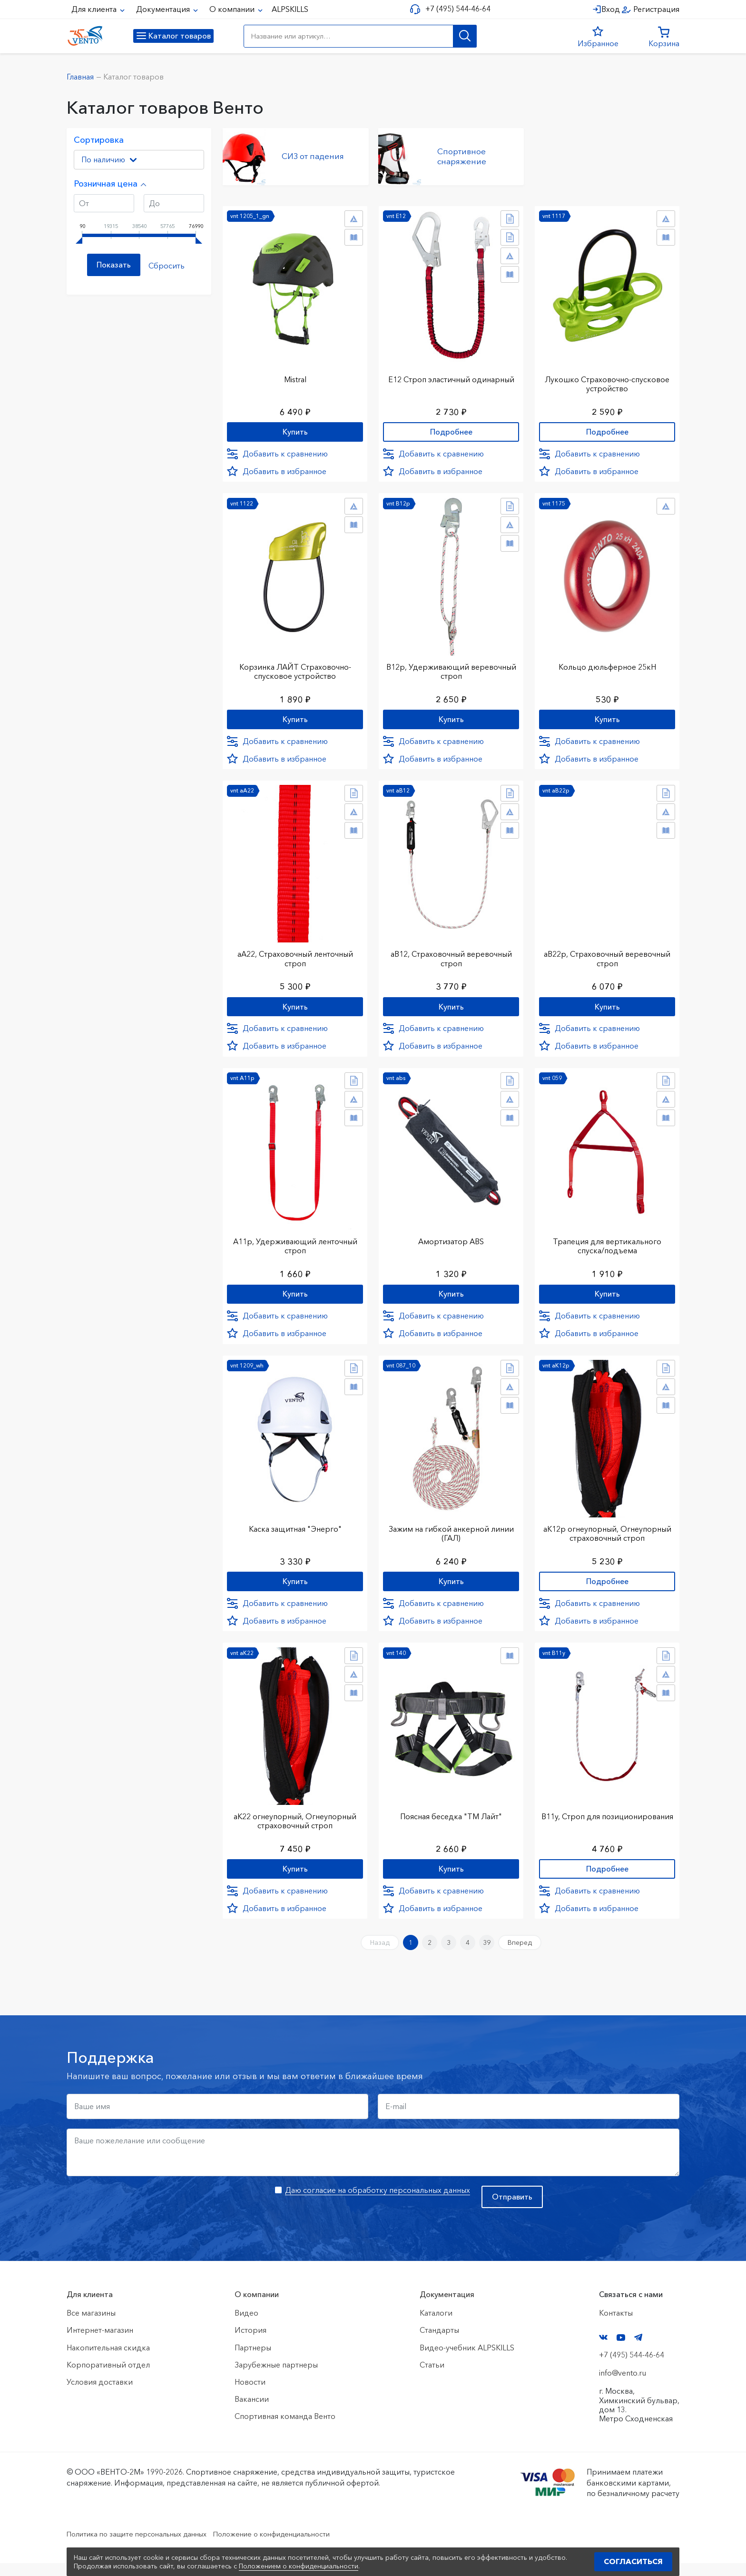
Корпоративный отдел (108, 2377)
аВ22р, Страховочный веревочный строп (607, 959)
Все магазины (91, 2325)
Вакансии (252, 2412)
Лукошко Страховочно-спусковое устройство (607, 379)
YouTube (621, 2350)
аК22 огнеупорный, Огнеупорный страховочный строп (295, 1827)
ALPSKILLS (290, 9)
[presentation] (139, 2217)
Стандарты (439, 2343)
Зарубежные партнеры (276, 2377)
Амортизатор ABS (451, 1243)
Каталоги (436, 2325)
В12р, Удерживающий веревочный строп (451, 669)
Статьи (432, 2377)
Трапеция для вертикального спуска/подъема (607, 1248)
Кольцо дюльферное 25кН (607, 664)
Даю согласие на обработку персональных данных (377, 2203)
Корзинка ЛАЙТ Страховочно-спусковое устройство (295, 669)
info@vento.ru (622, 2385)
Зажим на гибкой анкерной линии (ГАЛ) (451, 1537)
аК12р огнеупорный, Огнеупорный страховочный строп (607, 1537)
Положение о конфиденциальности (296, 2546)
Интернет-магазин (100, 2343)
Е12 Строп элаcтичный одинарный (451, 375)
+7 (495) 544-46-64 (454, 8)
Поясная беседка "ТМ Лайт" (451, 1822)
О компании (232, 9)
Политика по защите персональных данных (145, 2546)
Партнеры (253, 2360)
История (250, 2343)
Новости (250, 2394)
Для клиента (94, 9)
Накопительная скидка (108, 2360)
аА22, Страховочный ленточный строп (295, 959)
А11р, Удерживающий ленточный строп (295, 1248)
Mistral (295, 375)
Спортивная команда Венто (285, 2429)
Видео (246, 2325)
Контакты (616, 2325)
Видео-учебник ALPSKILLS (467, 2360)
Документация (164, 9)
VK (603, 2350)
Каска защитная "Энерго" (295, 1533)
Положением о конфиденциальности (298, 2566)
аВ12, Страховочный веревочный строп (451, 959)
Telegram (638, 2350)
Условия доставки (100, 2394)
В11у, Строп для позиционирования (607, 1827)
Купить (295, 429)
